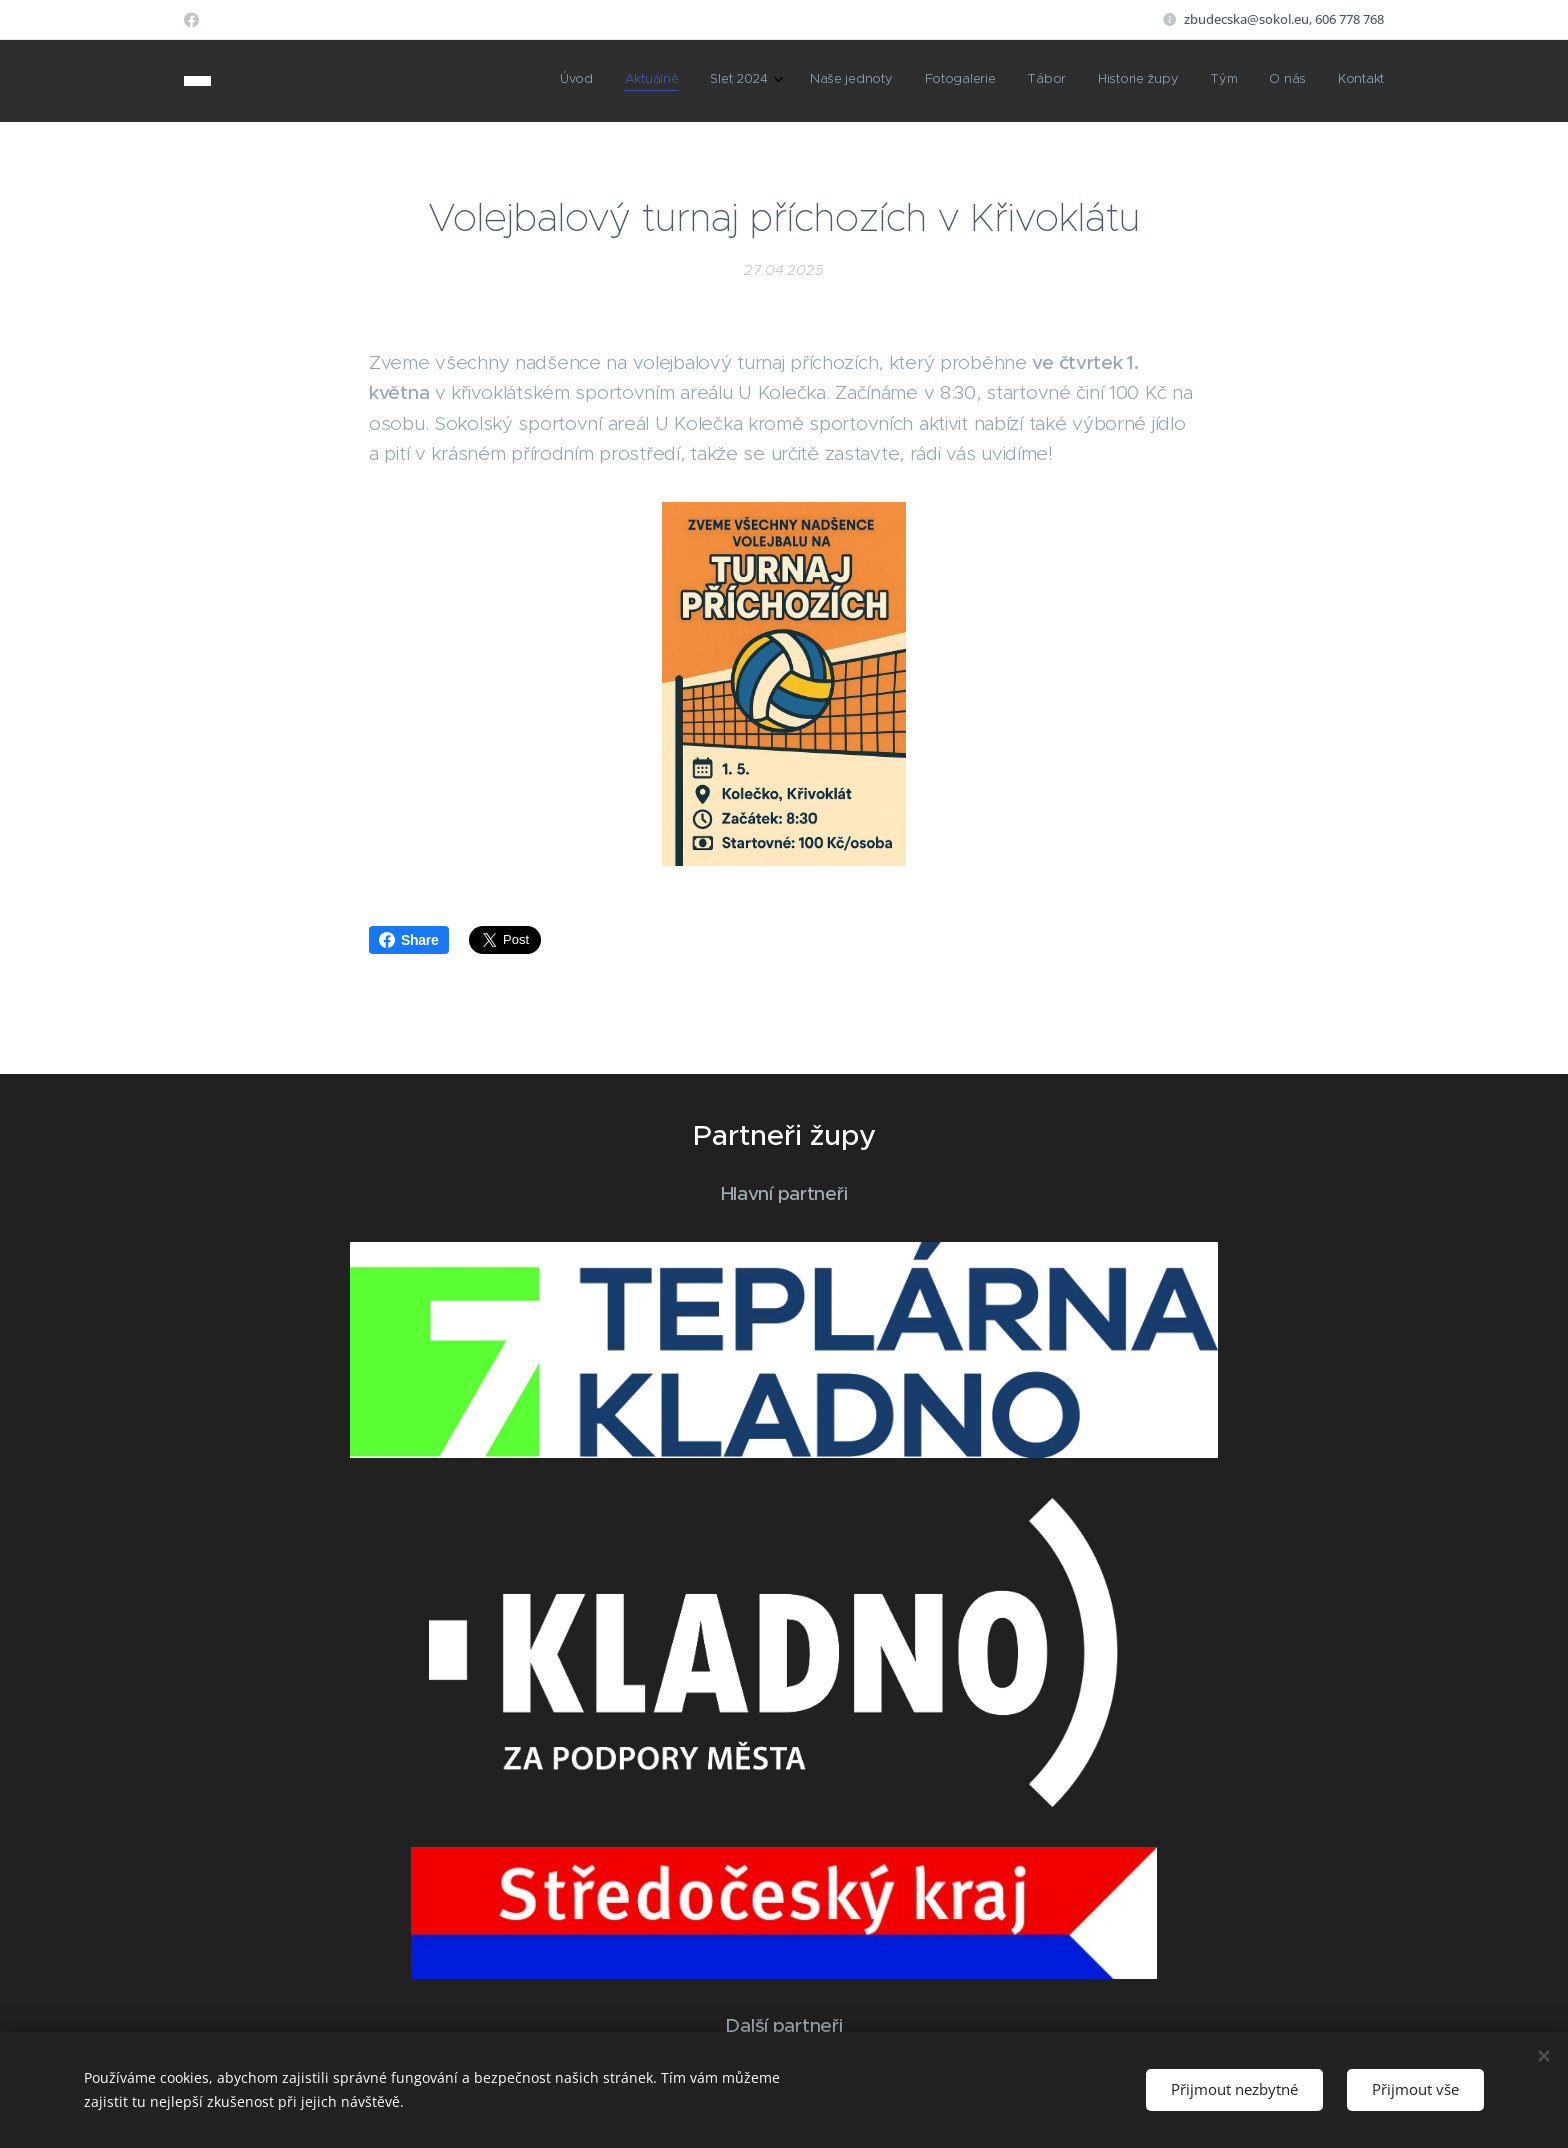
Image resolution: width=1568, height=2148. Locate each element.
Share (409, 940)
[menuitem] (1091, 81)
